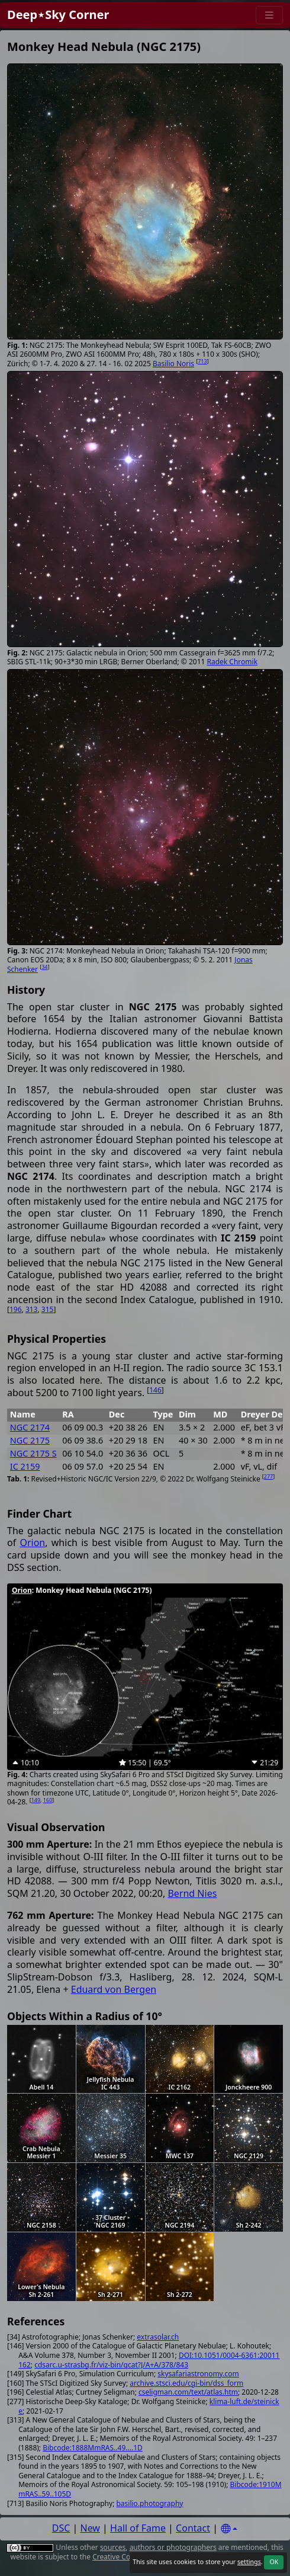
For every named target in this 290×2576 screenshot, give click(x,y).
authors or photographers (173, 2547)
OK (273, 2562)
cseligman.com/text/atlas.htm (188, 2392)
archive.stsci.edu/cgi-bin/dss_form (186, 2383)
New (90, 2528)
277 (268, 1476)
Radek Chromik (232, 662)
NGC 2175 (30, 1440)
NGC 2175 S (33, 1453)
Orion (32, 1542)
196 (15, 1309)
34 (44, 967)
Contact (193, 2528)
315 (47, 1309)
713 (202, 361)
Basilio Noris (173, 364)
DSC (61, 2528)
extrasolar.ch (158, 2337)
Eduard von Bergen (113, 1989)
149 (35, 1800)
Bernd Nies (192, 1893)
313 (31, 1309)
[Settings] (229, 2529)
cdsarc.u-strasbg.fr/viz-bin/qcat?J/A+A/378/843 (111, 2365)
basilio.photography (149, 2503)
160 (47, 1800)
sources (112, 2547)
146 (155, 1390)
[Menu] (269, 15)
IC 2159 (25, 1466)
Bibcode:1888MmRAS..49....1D (93, 2448)
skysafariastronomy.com (198, 2374)
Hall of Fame (138, 2528)
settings (249, 2562)
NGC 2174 (30, 1427)
